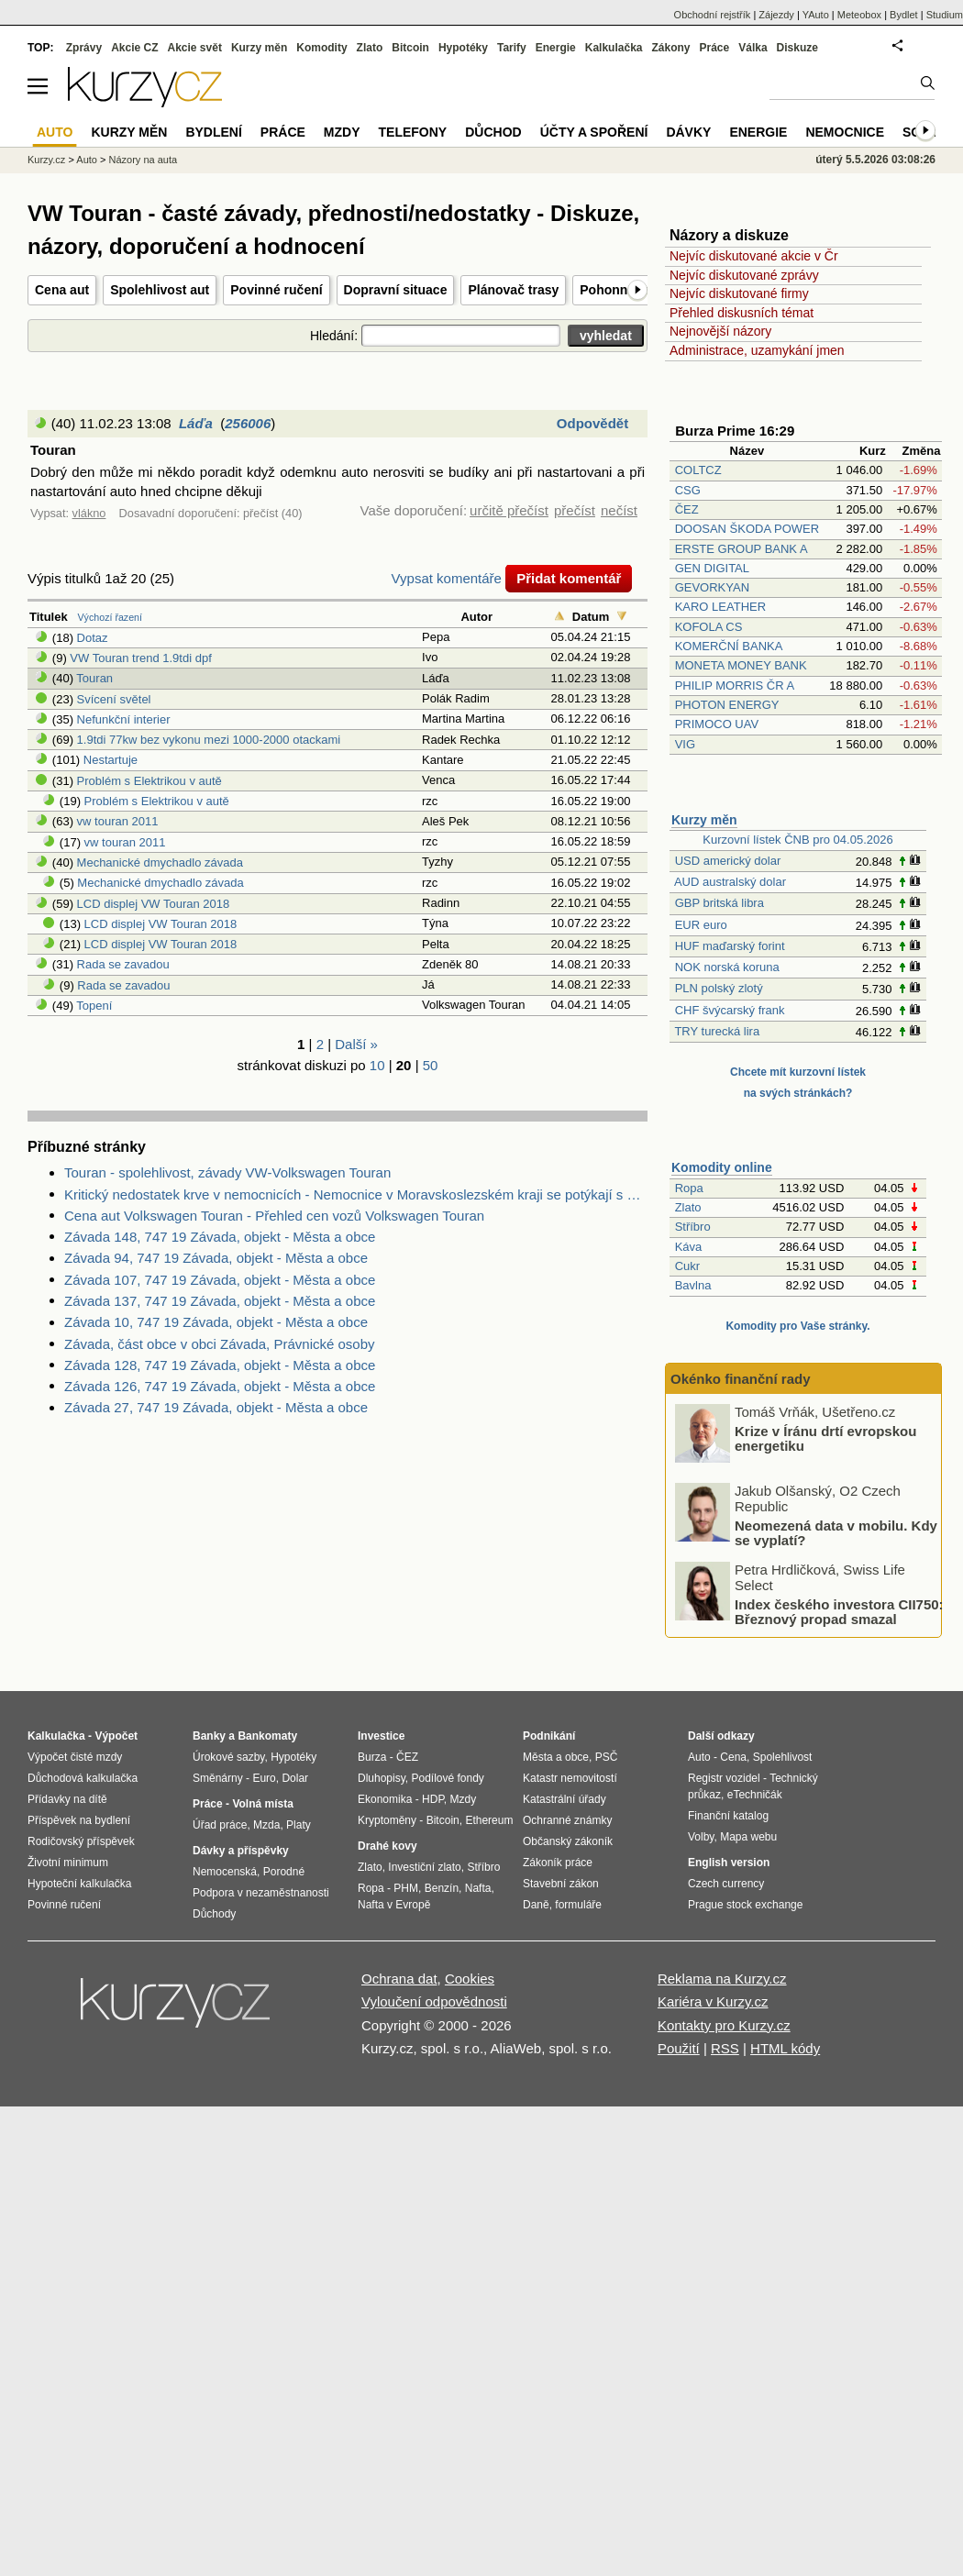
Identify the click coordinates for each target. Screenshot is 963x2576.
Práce (715, 47)
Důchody (214, 1913)
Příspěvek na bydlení (79, 1820)
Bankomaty (267, 1736)
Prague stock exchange (745, 1904)
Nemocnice (844, 132)
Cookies (469, 1978)
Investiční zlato (424, 1867)
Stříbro (693, 1226)
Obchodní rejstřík (712, 14)
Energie (556, 47)
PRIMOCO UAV (717, 724)
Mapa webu (748, 1836)
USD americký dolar (728, 861)
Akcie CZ (134, 47)
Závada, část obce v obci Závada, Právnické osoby (219, 1344)
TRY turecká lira (716, 1031)
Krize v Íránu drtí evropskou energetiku (825, 1438)
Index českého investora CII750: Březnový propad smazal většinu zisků (839, 1619)
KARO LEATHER (720, 607)
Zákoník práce (557, 1862)
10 (377, 1065)
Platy (298, 1825)
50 (430, 1065)
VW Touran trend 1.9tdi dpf (140, 658)
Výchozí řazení (110, 617)
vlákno (89, 513)
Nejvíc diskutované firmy (739, 293)
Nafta (478, 1888)
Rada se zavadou (123, 964)
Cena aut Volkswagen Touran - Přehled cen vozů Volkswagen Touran (274, 1215)
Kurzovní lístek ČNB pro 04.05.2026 (797, 839)
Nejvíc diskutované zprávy (744, 275)
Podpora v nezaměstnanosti (261, 1892)
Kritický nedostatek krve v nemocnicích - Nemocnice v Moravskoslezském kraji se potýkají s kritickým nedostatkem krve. (356, 1194)
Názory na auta (142, 159)
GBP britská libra (719, 903)
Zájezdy (776, 14)
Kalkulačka (614, 47)
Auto (86, 159)
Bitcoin (410, 47)
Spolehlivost (783, 1757)
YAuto (815, 14)
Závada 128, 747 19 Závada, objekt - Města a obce (219, 1365)
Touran (94, 678)
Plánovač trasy (513, 289)
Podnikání (549, 1736)
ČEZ (687, 509)
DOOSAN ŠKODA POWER (747, 529)
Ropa (689, 1188)
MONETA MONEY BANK (741, 665)
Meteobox (859, 14)
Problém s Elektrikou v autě (149, 781)
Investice (381, 1736)
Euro (263, 1778)
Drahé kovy (387, 1846)
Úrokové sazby (228, 1757)
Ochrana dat (399, 1978)
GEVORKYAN (712, 587)
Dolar (295, 1778)
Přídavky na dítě (67, 1799)
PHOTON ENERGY (727, 705)
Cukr (687, 1266)
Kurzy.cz (46, 159)
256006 (248, 423)
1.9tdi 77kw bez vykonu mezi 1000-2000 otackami (209, 739)
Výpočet (116, 1736)
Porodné (283, 1871)
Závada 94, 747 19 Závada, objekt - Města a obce (216, 1258)
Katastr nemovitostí (570, 1778)
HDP (433, 1799)
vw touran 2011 (118, 821)
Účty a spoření (594, 132)
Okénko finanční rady (740, 1379)
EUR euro (701, 925)
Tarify (511, 47)
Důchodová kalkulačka (83, 1778)
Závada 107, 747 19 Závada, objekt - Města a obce (219, 1280)
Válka (752, 47)
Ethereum (489, 1820)
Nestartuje (110, 760)
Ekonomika (385, 1799)
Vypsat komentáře (447, 578)
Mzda (266, 1825)
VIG (685, 744)
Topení (94, 1005)
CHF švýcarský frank (730, 1010)
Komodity (321, 47)
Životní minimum (68, 1862)
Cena (733, 1757)
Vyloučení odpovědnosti (434, 2001)
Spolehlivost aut (159, 289)
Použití (679, 2048)
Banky (209, 1736)
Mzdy (342, 132)
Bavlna (693, 1285)
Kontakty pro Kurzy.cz (724, 2025)
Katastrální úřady (564, 1799)
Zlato (688, 1207)
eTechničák (754, 1794)
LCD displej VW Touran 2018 (153, 904)
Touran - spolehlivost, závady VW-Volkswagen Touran (227, 1172)
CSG (688, 490)
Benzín (442, 1888)
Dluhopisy (381, 1778)
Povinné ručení (276, 289)
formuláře (578, 1904)
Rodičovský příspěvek (81, 1841)
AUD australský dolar (730, 882)
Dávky (688, 132)
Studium (944, 14)
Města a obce (556, 1757)
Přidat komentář (568, 578)
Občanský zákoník (568, 1841)
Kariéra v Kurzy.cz (713, 2001)
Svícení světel (114, 699)
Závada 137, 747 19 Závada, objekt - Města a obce (219, 1301)
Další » (356, 1044)
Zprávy (84, 47)
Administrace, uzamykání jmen (757, 350)
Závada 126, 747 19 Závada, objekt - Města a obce (219, 1386)
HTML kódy (785, 2048)
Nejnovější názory (720, 331)
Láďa (196, 423)
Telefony (413, 132)
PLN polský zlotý (719, 988)
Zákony (670, 47)
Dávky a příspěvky (241, 1850)
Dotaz (92, 638)
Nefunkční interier (124, 719)
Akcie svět (195, 47)
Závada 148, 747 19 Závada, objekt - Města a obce (219, 1236)
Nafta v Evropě (394, 1904)
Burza (372, 1757)
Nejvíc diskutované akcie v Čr (754, 256)
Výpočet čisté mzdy (75, 1757)
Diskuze (797, 47)
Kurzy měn (704, 820)
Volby (701, 1836)
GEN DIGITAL (712, 568)
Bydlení (213, 132)
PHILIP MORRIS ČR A (734, 685)
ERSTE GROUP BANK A (741, 549)
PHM (405, 1888)
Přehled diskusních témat (742, 312)
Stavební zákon (561, 1883)
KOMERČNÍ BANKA (728, 646)
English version (728, 1862)
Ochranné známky (567, 1820)
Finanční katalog (728, 1815)
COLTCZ (698, 470)
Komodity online (721, 1167)
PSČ (606, 1757)
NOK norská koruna (727, 967)
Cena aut (62, 289)
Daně (536, 1904)
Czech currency (726, 1883)
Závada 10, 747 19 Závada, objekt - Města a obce (216, 1322)
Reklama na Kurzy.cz (722, 1978)
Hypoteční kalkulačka (79, 1883)
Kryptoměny (387, 1820)
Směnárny (218, 1778)
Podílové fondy (447, 1778)
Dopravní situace (396, 289)
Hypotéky (463, 47)
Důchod (493, 132)
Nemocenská (225, 1871)
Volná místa (262, 1803)
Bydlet (904, 14)
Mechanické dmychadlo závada (160, 862)
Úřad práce (220, 1825)
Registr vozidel (724, 1778)
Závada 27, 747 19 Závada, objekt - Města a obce (216, 1407)
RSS (725, 2048)
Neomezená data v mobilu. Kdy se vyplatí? (836, 1532)
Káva (689, 1247)
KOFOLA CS (709, 627)
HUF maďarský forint (730, 946)
